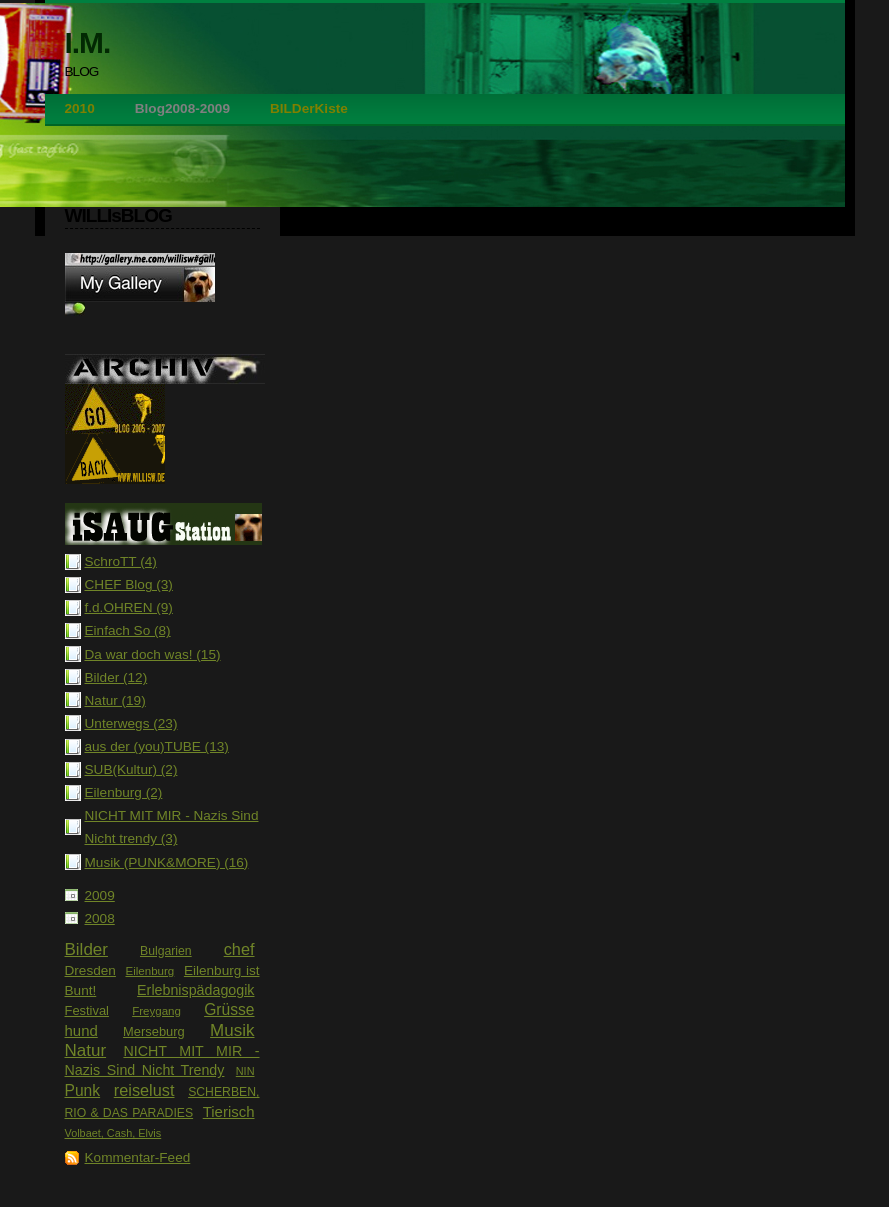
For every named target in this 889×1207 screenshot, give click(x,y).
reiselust (144, 1090)
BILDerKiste (309, 108)
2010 (80, 108)
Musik (232, 1030)
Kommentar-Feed (138, 1157)
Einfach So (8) (128, 630)
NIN (245, 1071)
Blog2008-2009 (182, 108)
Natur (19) (115, 700)
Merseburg (154, 1031)
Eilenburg (149, 971)
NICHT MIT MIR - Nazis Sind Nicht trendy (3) (172, 827)
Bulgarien (166, 951)
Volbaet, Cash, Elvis (113, 1133)
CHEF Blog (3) (129, 584)
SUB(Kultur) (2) (131, 769)
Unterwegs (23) (131, 723)
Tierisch (229, 1111)
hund (81, 1030)
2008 (100, 918)
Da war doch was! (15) (153, 654)
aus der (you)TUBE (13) (157, 746)
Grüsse (229, 1009)
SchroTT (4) (121, 561)
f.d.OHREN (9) (129, 607)
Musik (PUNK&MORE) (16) (167, 862)
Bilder (86, 949)
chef (239, 949)
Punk (83, 1090)
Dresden (90, 970)
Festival (87, 1010)
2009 (100, 895)
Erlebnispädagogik (195, 990)
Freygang (156, 1011)
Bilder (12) (116, 677)
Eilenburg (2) (124, 792)
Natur (86, 1050)
